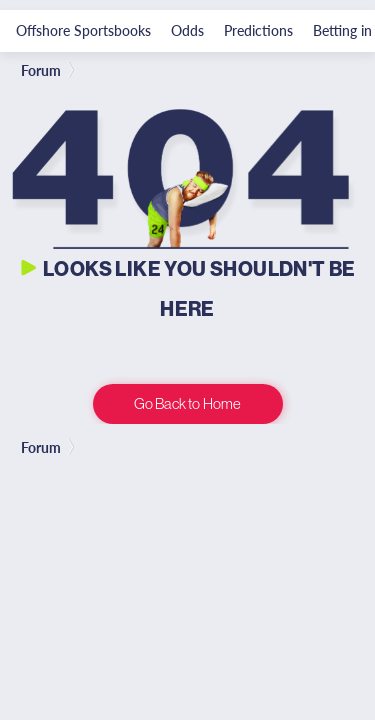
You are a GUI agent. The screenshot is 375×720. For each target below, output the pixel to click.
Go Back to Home (187, 403)
